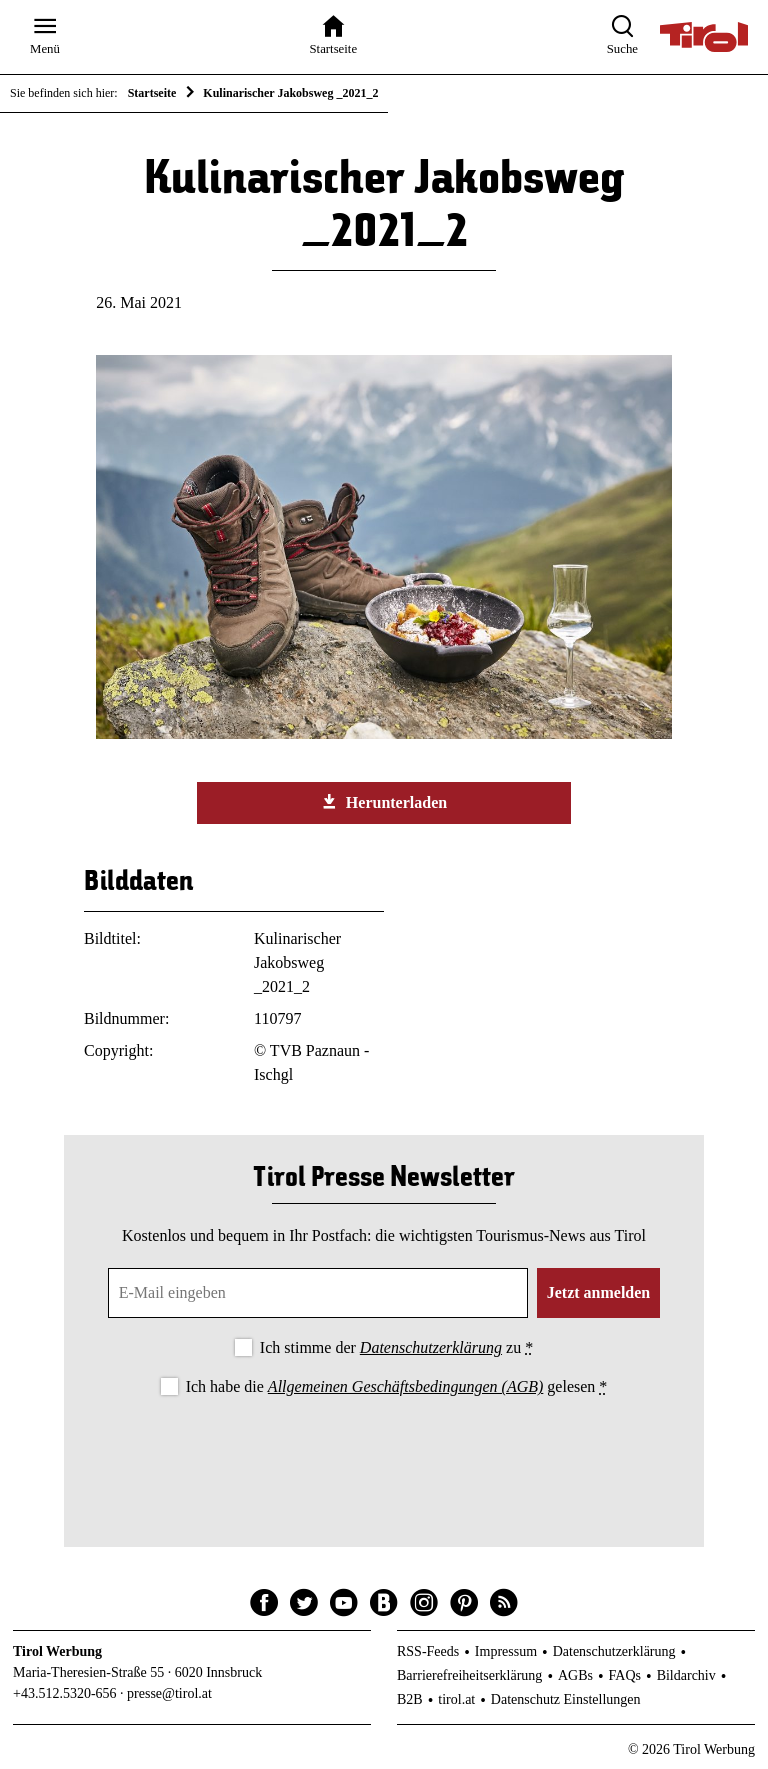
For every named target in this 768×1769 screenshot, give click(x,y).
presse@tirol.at (169, 1693)
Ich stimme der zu (396, 1347)
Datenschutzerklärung (431, 1347)
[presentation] (384, 1455)
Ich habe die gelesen (397, 1386)
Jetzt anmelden (599, 1292)
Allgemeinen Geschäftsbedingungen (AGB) (405, 1386)
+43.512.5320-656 (65, 1693)
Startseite (152, 93)
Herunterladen (384, 802)
